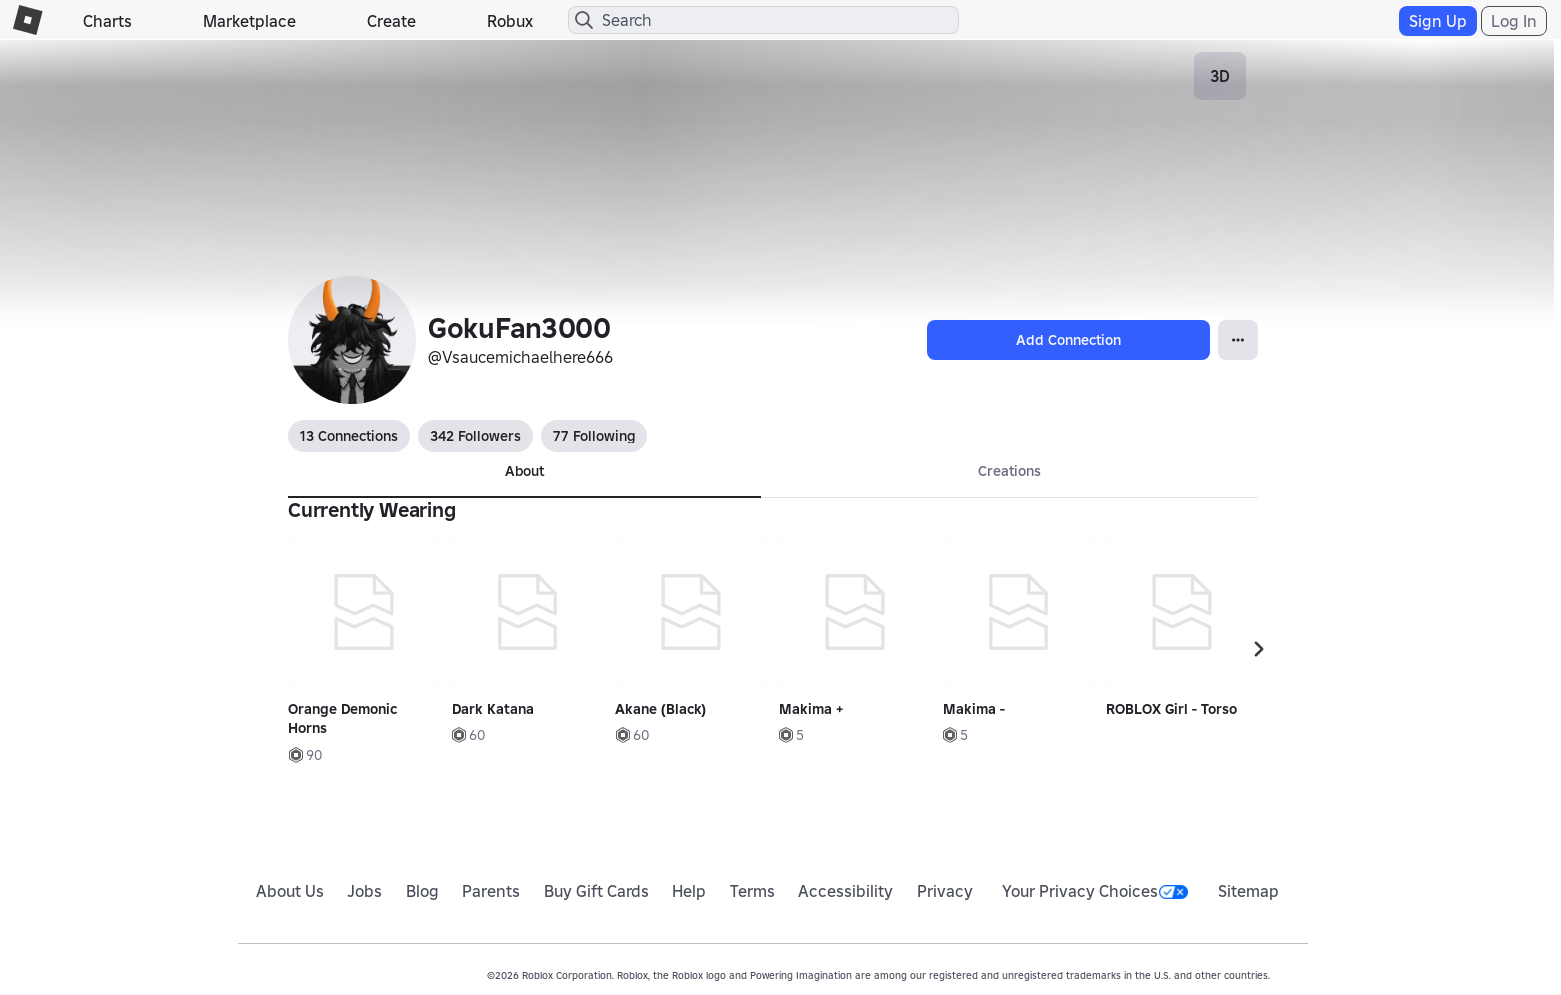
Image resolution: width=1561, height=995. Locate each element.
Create (391, 21)
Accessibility (845, 891)
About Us (290, 891)
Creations (1009, 471)
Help (689, 891)
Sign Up (1438, 21)
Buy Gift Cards (596, 891)
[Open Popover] (1238, 340)
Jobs (364, 891)
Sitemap (1248, 891)
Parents (491, 891)
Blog (422, 891)
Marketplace (249, 21)
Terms (752, 891)
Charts (107, 21)
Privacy (945, 891)
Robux (510, 21)
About (524, 471)
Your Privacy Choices (1095, 891)
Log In (1514, 21)
